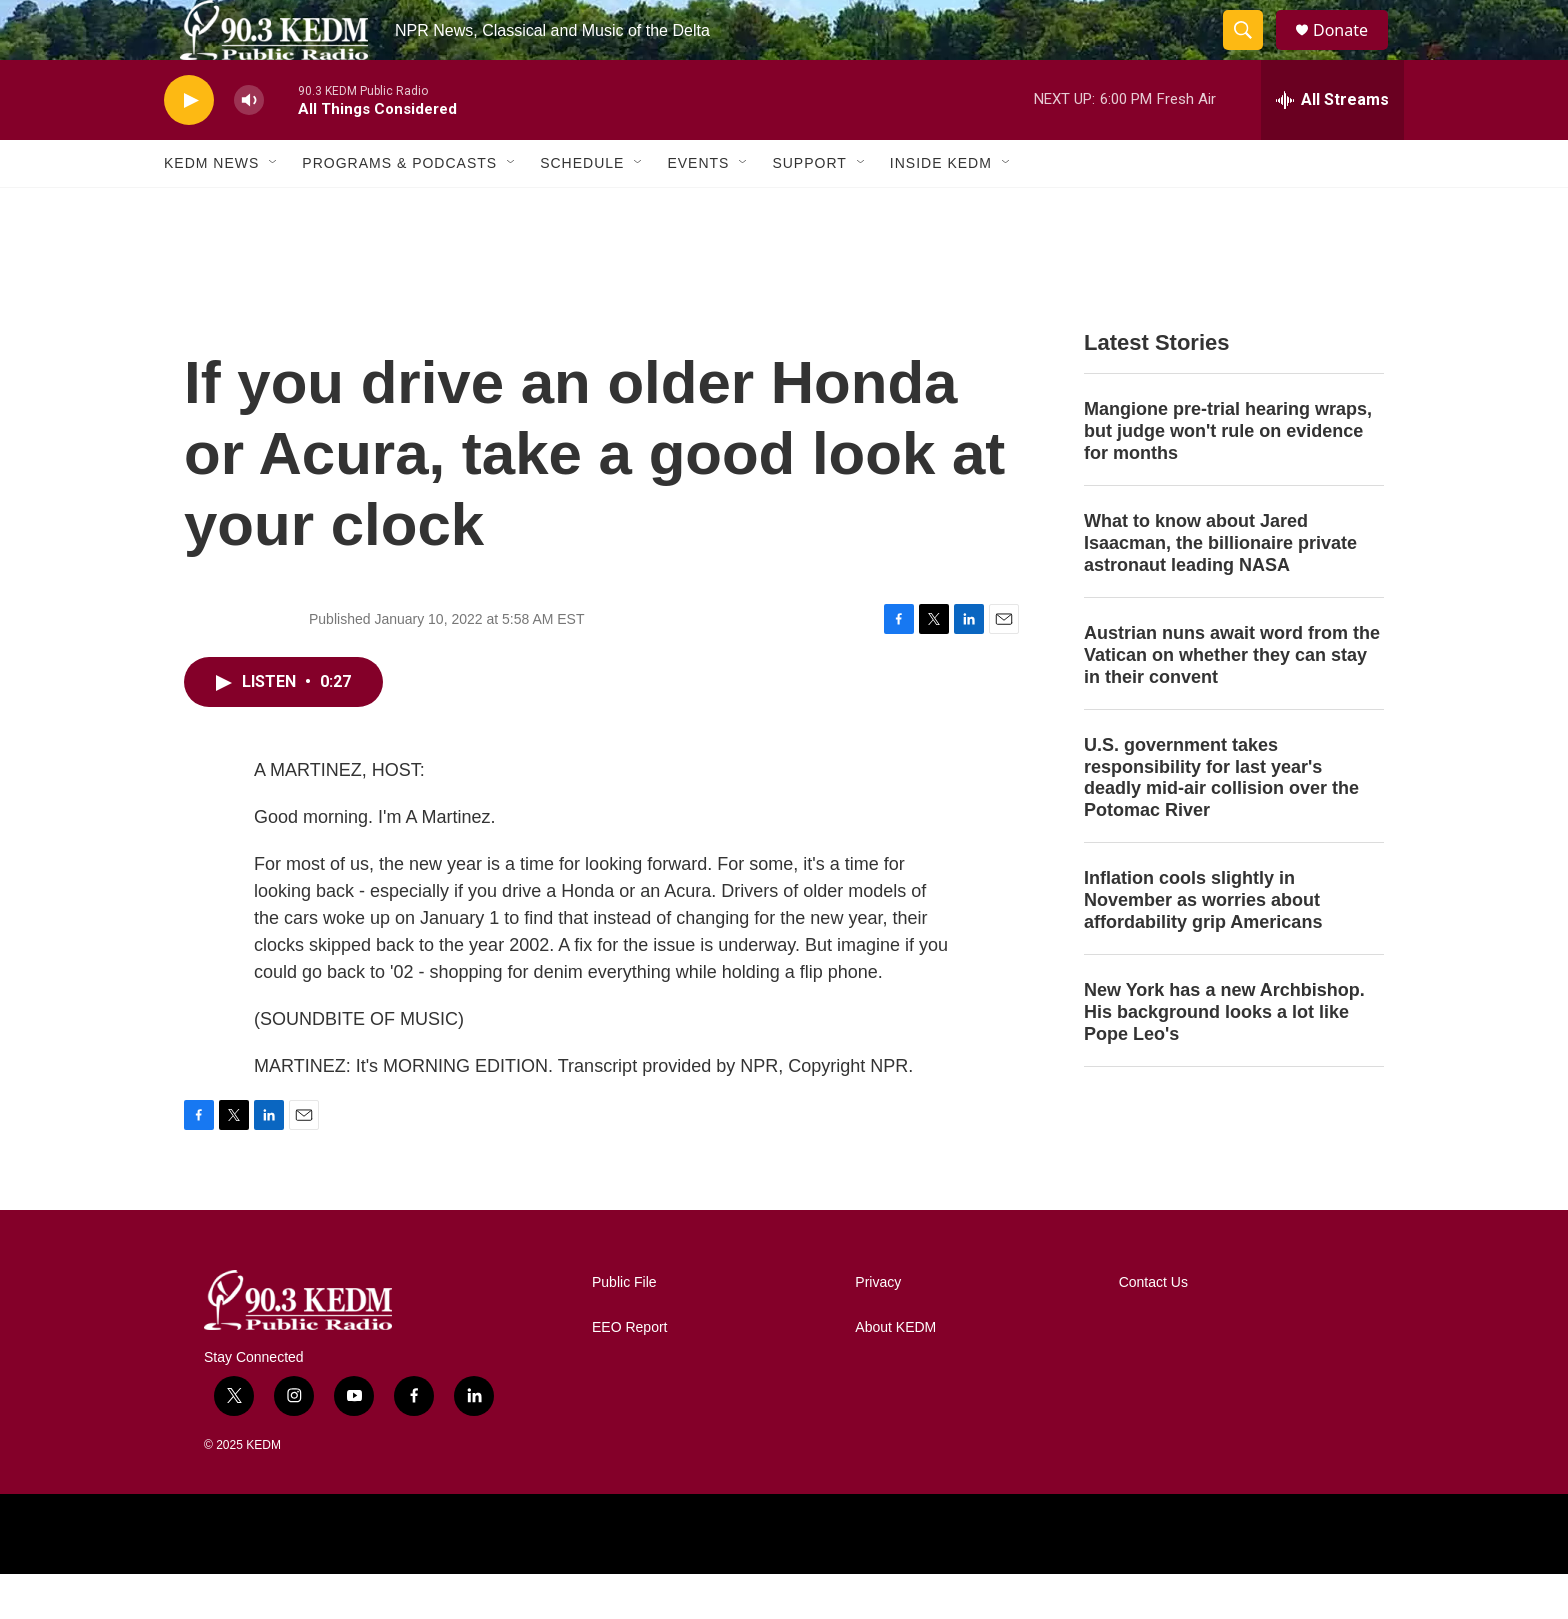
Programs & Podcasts (399, 208)
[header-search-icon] (1252, 53)
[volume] (249, 145)
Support (809, 208)
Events (698, 208)
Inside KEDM (941, 208)
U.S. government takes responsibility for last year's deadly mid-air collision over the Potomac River (1221, 823)
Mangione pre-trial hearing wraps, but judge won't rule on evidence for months (1228, 476)
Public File (624, 1327)
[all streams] (1332, 145)
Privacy (878, 1327)
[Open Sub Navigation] (274, 208)
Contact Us (1153, 1327)
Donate (1353, 52)
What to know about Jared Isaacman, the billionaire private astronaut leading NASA (1220, 588)
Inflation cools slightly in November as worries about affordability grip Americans (1203, 945)
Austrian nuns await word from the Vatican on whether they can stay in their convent (1232, 700)
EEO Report (629, 1372)
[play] (189, 145)
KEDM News (211, 208)
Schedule (582, 208)
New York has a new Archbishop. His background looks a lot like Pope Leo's (1224, 1057)
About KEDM (895, 1372)
